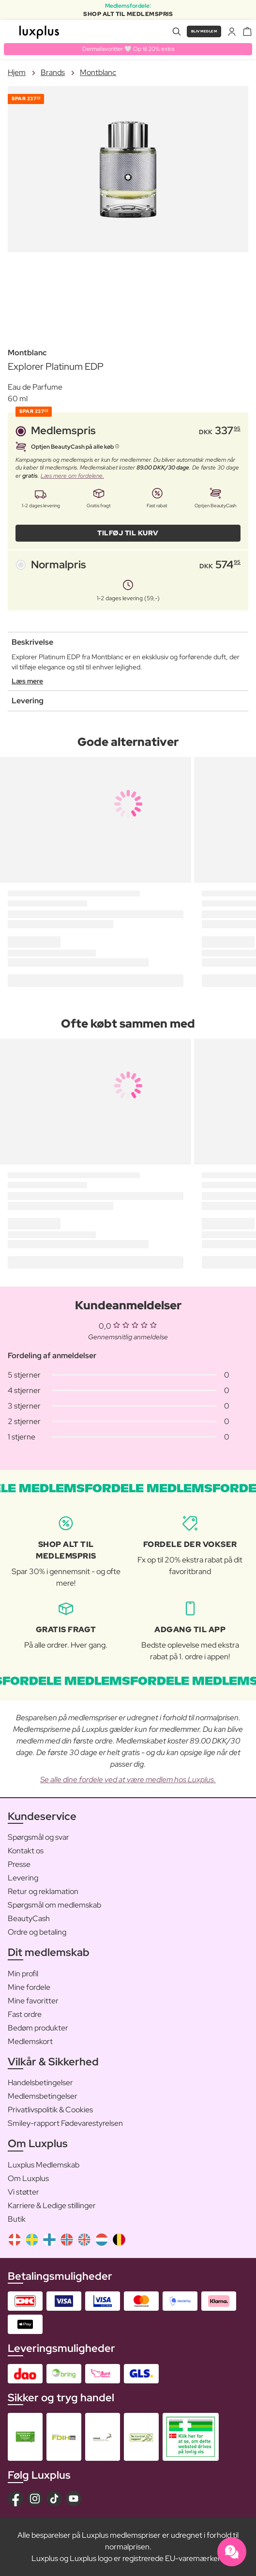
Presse (19, 1864)
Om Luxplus (28, 2178)
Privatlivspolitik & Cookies (50, 2110)
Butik (17, 2219)
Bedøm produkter (38, 2028)
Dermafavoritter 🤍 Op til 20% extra (128, 49)
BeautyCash (29, 1918)
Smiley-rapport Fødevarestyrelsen (65, 2123)
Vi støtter (23, 2192)
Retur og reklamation (43, 1891)
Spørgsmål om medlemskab (54, 1905)
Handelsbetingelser (40, 2082)
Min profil (23, 1974)
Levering (23, 1878)
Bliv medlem (204, 31)
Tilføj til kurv (128, 533)
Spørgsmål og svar (38, 1837)
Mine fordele (29, 1987)
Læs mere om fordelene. (72, 476)
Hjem (17, 72)
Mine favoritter (33, 2001)
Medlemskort (30, 2041)
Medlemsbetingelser (42, 2096)
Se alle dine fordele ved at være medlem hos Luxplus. (128, 1779)
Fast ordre (25, 2014)
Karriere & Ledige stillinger (52, 2205)
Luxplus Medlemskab (43, 2165)
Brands (53, 72)
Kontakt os (26, 1851)
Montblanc (98, 72)
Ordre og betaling (37, 1932)
